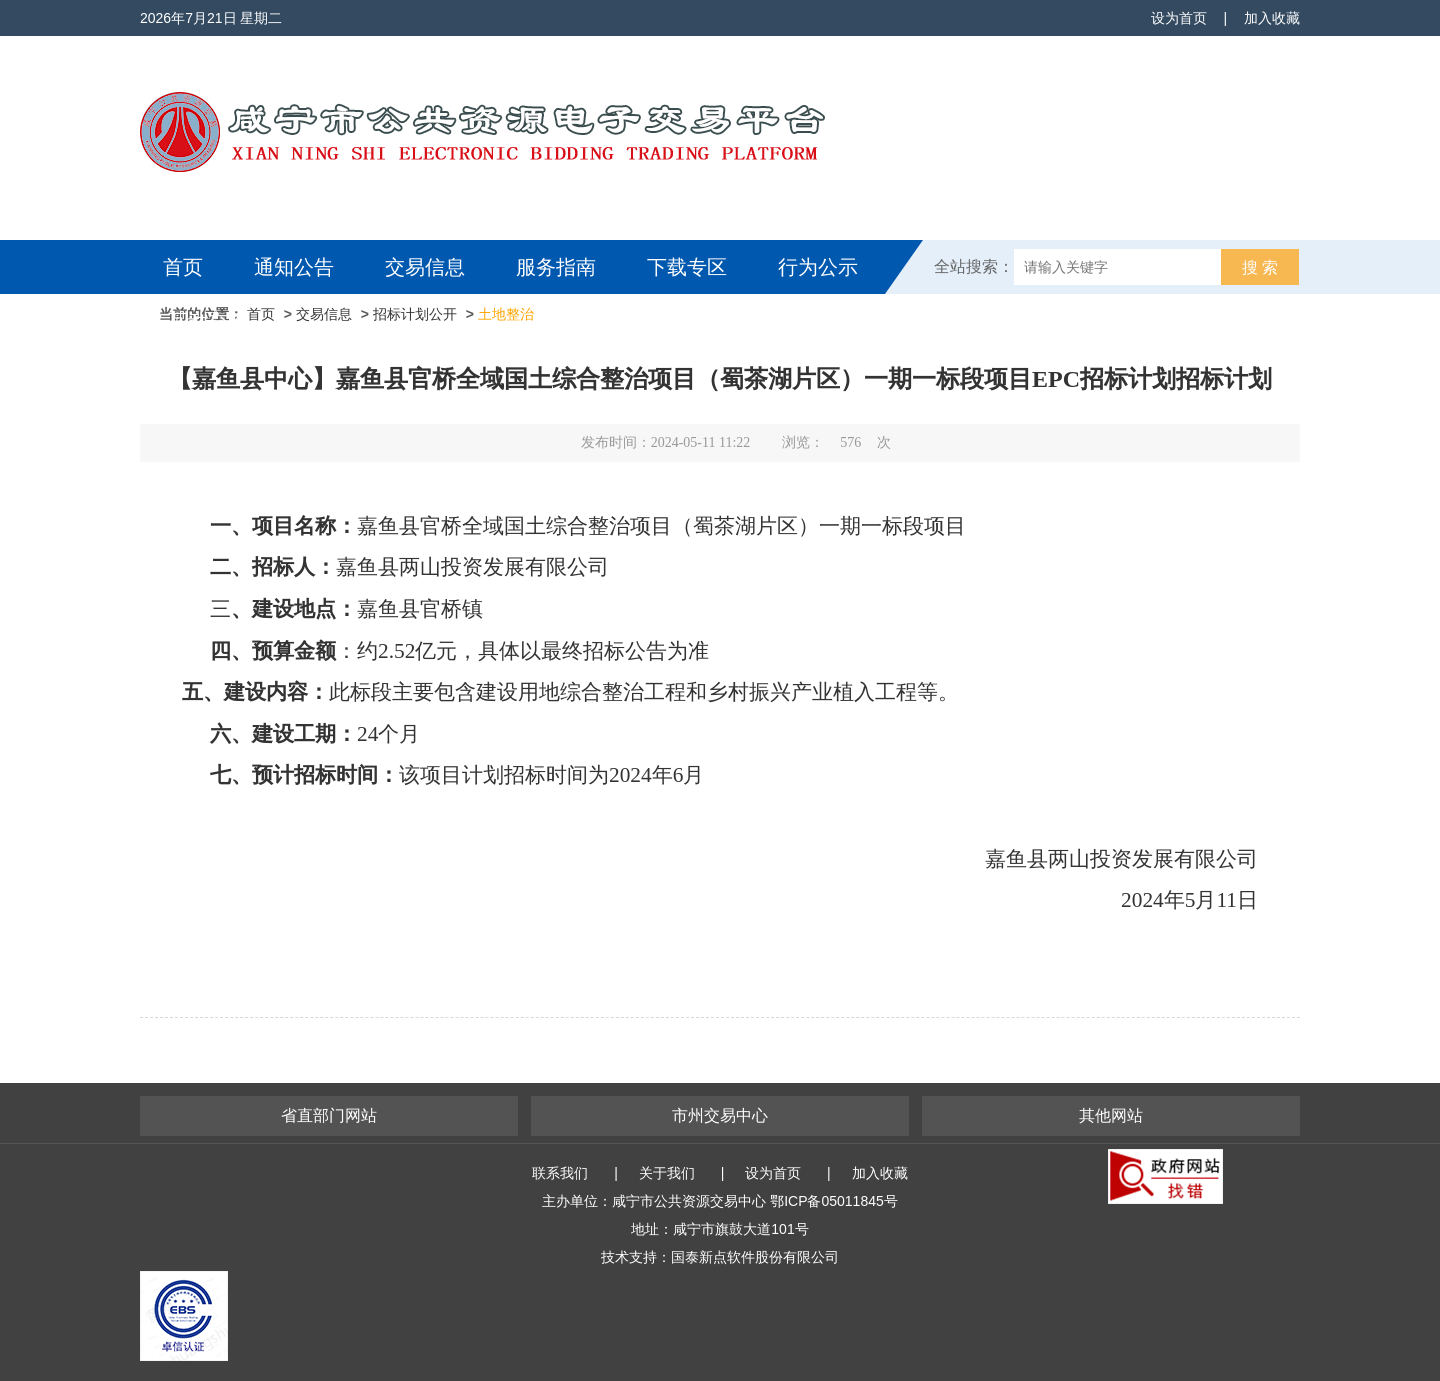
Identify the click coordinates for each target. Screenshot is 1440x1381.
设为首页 (1179, 18)
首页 (183, 267)
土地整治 (506, 314)
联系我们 (560, 1173)
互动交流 (208, 321)
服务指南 (556, 267)
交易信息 (425, 267)
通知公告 (294, 267)
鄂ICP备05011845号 (834, 1201)
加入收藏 (1272, 18)
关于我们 (667, 1173)
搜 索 (1260, 267)
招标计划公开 (415, 314)
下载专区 (687, 267)
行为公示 (818, 267)
